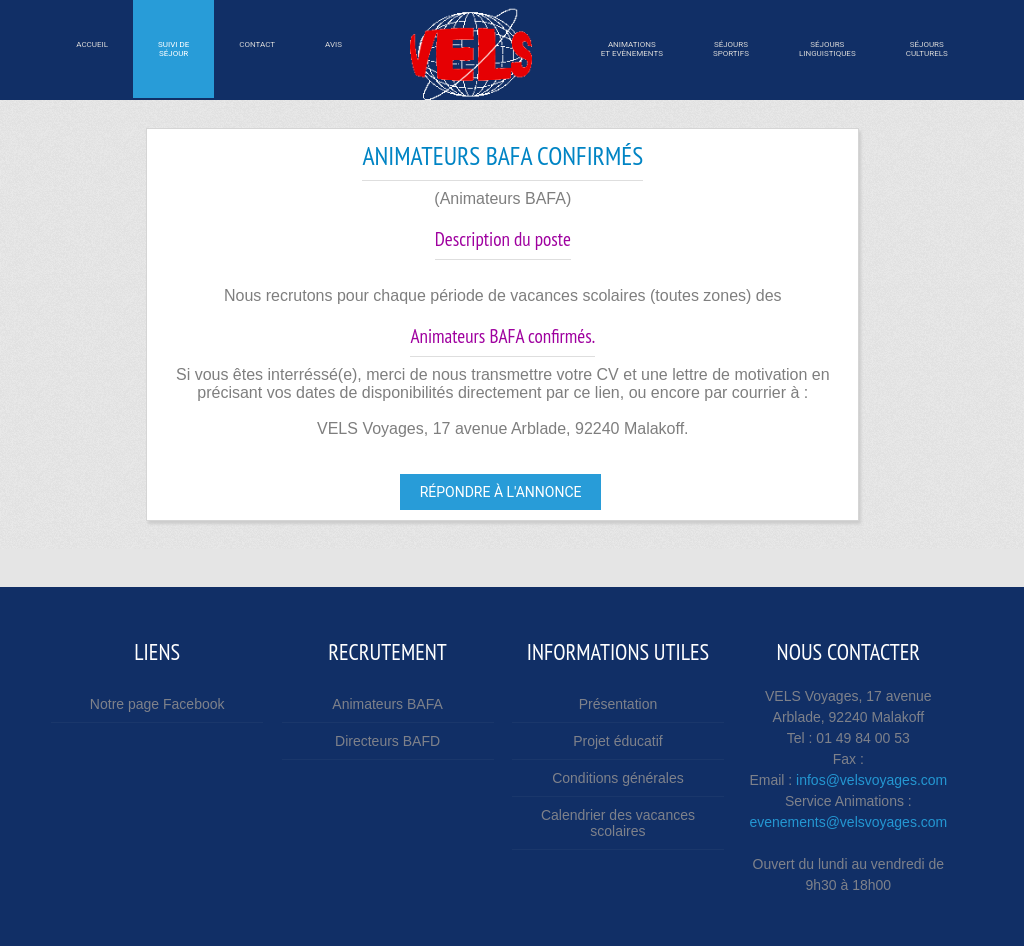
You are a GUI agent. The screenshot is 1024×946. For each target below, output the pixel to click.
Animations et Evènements (632, 49)
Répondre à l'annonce (501, 492)
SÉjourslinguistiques (827, 49)
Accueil (92, 49)
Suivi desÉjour (173, 49)
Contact (257, 49)
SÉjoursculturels (927, 49)
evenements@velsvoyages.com (848, 822)
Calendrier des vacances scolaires (618, 823)
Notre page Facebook (157, 704)
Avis (333, 49)
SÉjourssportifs (731, 49)
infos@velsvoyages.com (871, 780)
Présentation (618, 704)
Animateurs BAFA (387, 704)
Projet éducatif (618, 741)
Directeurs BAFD (387, 741)
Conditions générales (618, 778)
